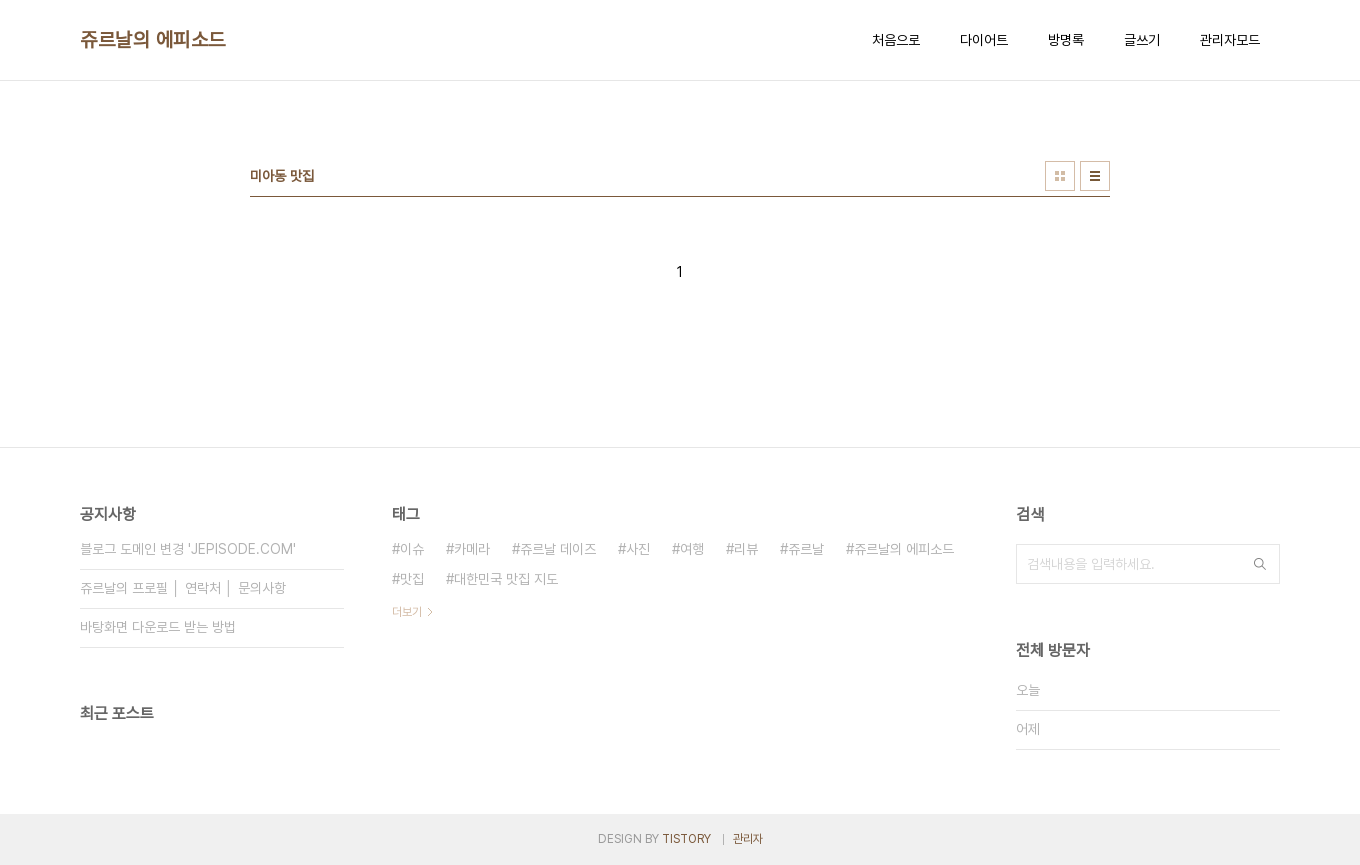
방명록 (1066, 40)
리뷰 (746, 549)
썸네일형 (1060, 176)
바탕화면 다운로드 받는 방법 (158, 627)
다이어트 (984, 40)
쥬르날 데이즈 (558, 549)
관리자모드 (1230, 40)
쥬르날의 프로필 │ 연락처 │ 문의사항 (183, 588)
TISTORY (686, 839)
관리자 (748, 839)
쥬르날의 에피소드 (153, 40)
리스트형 (1095, 176)
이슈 (412, 549)
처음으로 (896, 40)
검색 (1260, 564)
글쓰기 (1142, 40)
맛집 (412, 579)
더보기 (407, 612)
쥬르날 (806, 549)
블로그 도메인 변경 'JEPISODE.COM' (188, 549)
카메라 (472, 549)
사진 (638, 549)
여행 (692, 549)
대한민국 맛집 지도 (506, 579)
